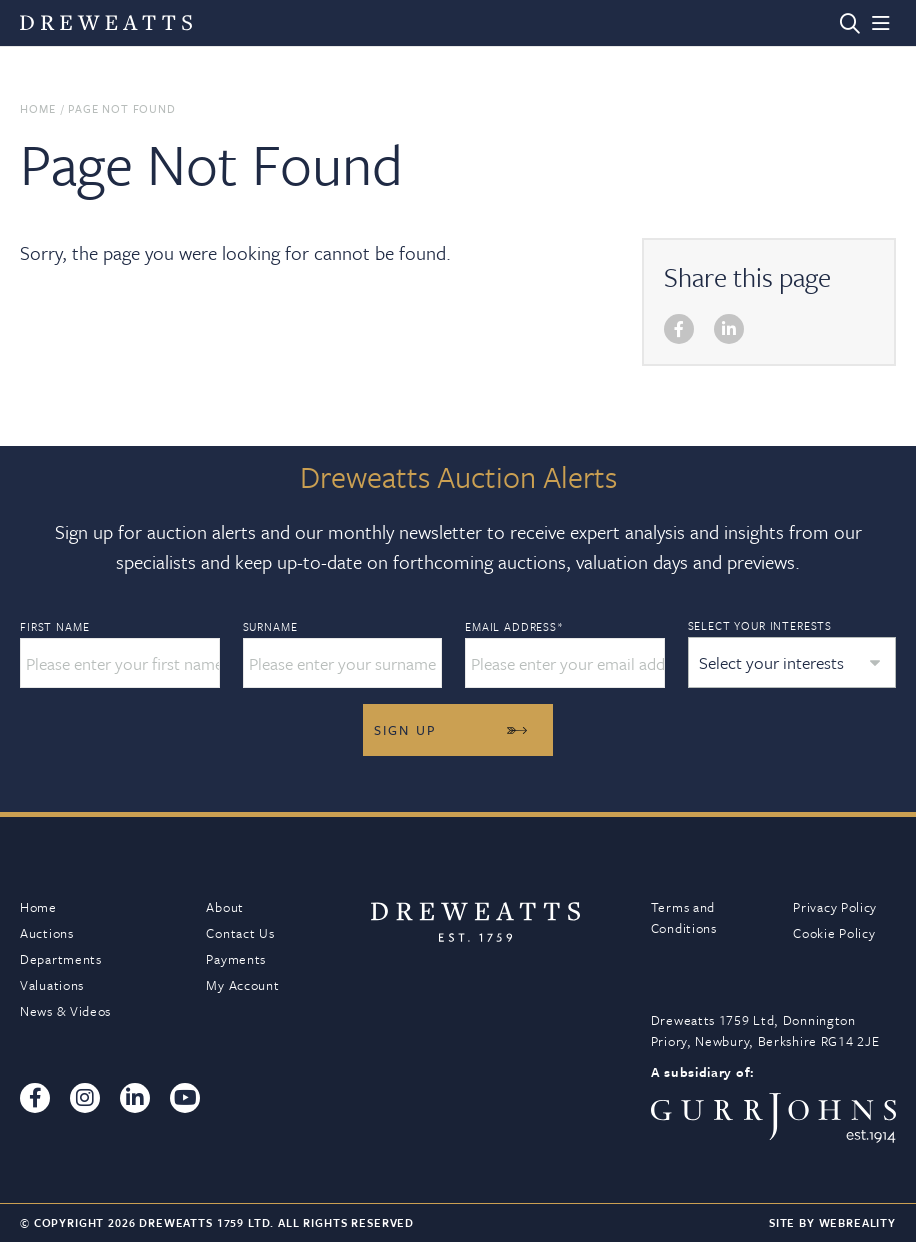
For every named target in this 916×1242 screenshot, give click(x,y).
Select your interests (760, 625)
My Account (242, 985)
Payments (236, 959)
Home (37, 108)
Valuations (52, 985)
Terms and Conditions (684, 917)
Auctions (47, 933)
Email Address (514, 627)
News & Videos (65, 1011)
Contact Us (240, 933)
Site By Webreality (832, 1222)
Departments (61, 959)
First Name (54, 627)
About (225, 907)
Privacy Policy (835, 907)
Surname (270, 627)
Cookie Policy (834, 933)
